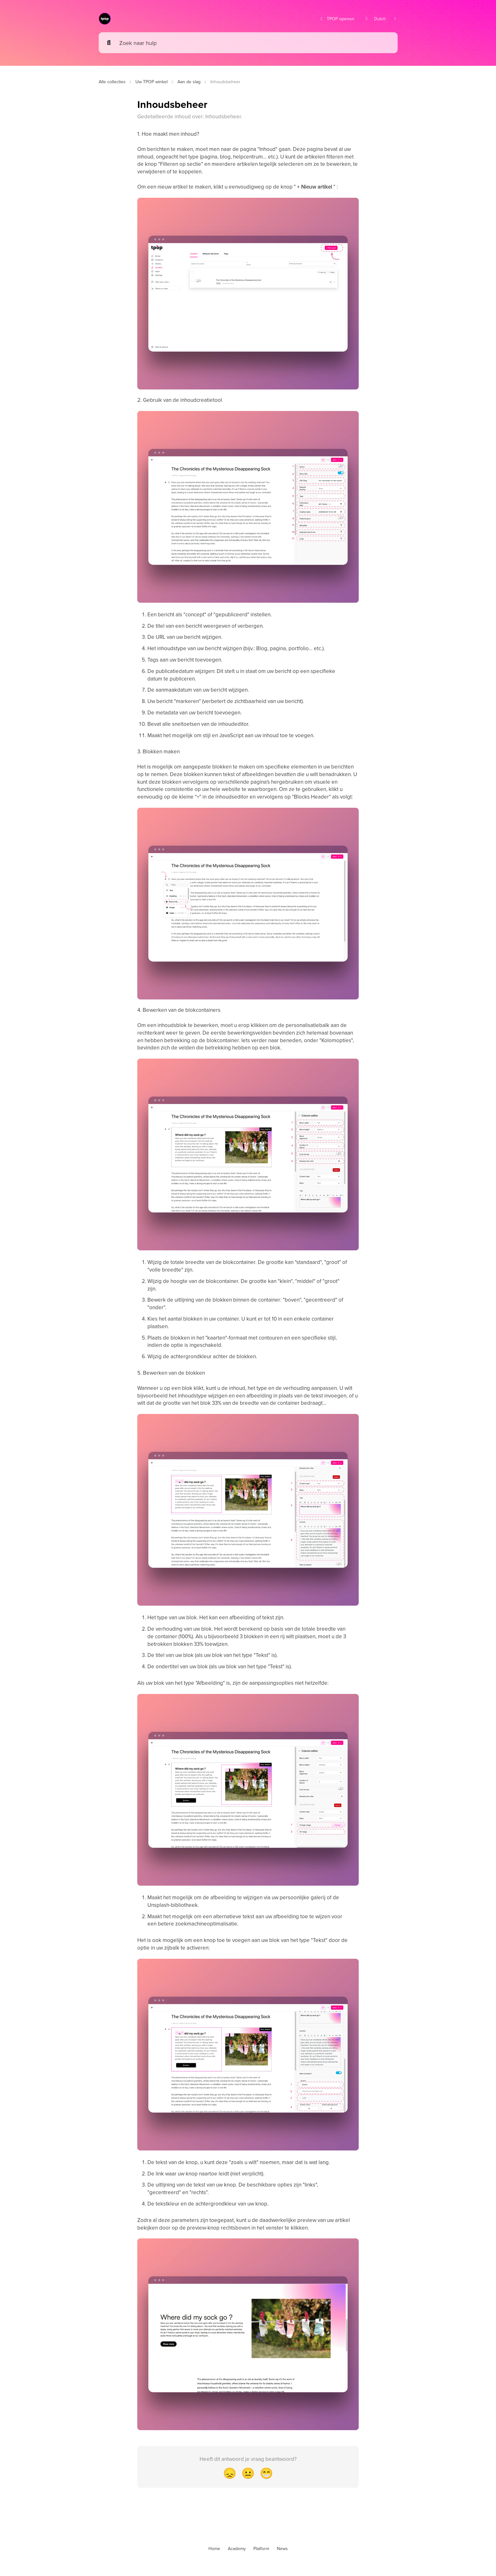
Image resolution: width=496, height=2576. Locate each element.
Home (214, 2548)
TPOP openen (337, 18)
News (282, 2548)
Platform (261, 2548)
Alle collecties (112, 81)
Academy (237, 2548)
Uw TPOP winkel (151, 81)
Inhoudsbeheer (225, 81)
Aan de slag (189, 81)
